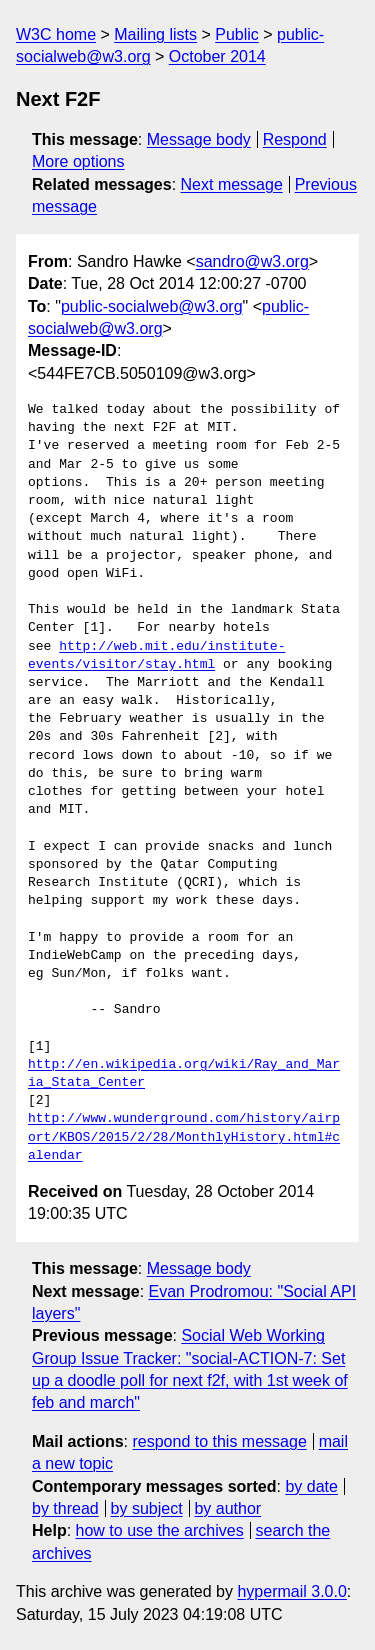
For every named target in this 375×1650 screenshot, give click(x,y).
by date (311, 1486)
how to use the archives (160, 1530)
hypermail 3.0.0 (291, 1591)
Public (237, 34)
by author (227, 1508)
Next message (232, 184)
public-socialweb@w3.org (152, 306)
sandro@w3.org (252, 261)
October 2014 (217, 56)
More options (78, 161)
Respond (295, 139)
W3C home (56, 34)
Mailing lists (155, 34)
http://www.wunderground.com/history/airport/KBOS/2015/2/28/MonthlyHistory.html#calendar (184, 1137)
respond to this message (219, 1441)
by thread (65, 1508)
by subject (147, 1508)
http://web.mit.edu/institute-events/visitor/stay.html (156, 656)
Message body (199, 139)
